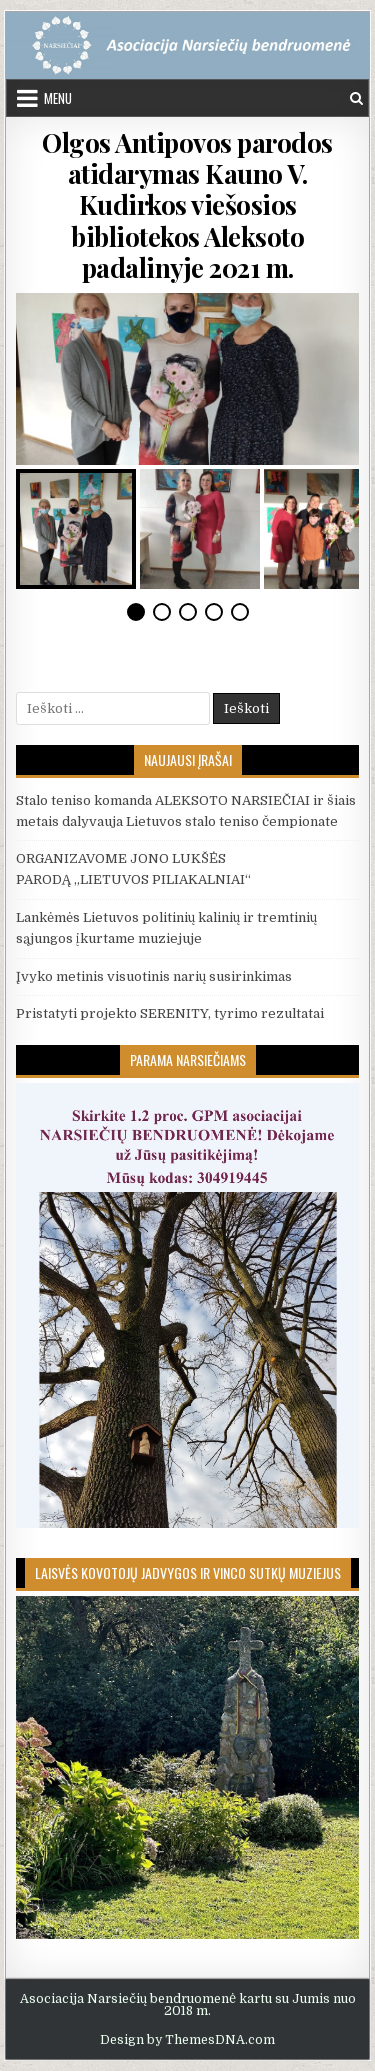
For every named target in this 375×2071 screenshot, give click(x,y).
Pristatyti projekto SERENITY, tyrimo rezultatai (170, 1013)
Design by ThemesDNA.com (187, 2040)
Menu (58, 98)
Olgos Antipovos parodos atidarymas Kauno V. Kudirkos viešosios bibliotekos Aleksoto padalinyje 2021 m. (187, 205)
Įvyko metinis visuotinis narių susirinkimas (154, 976)
